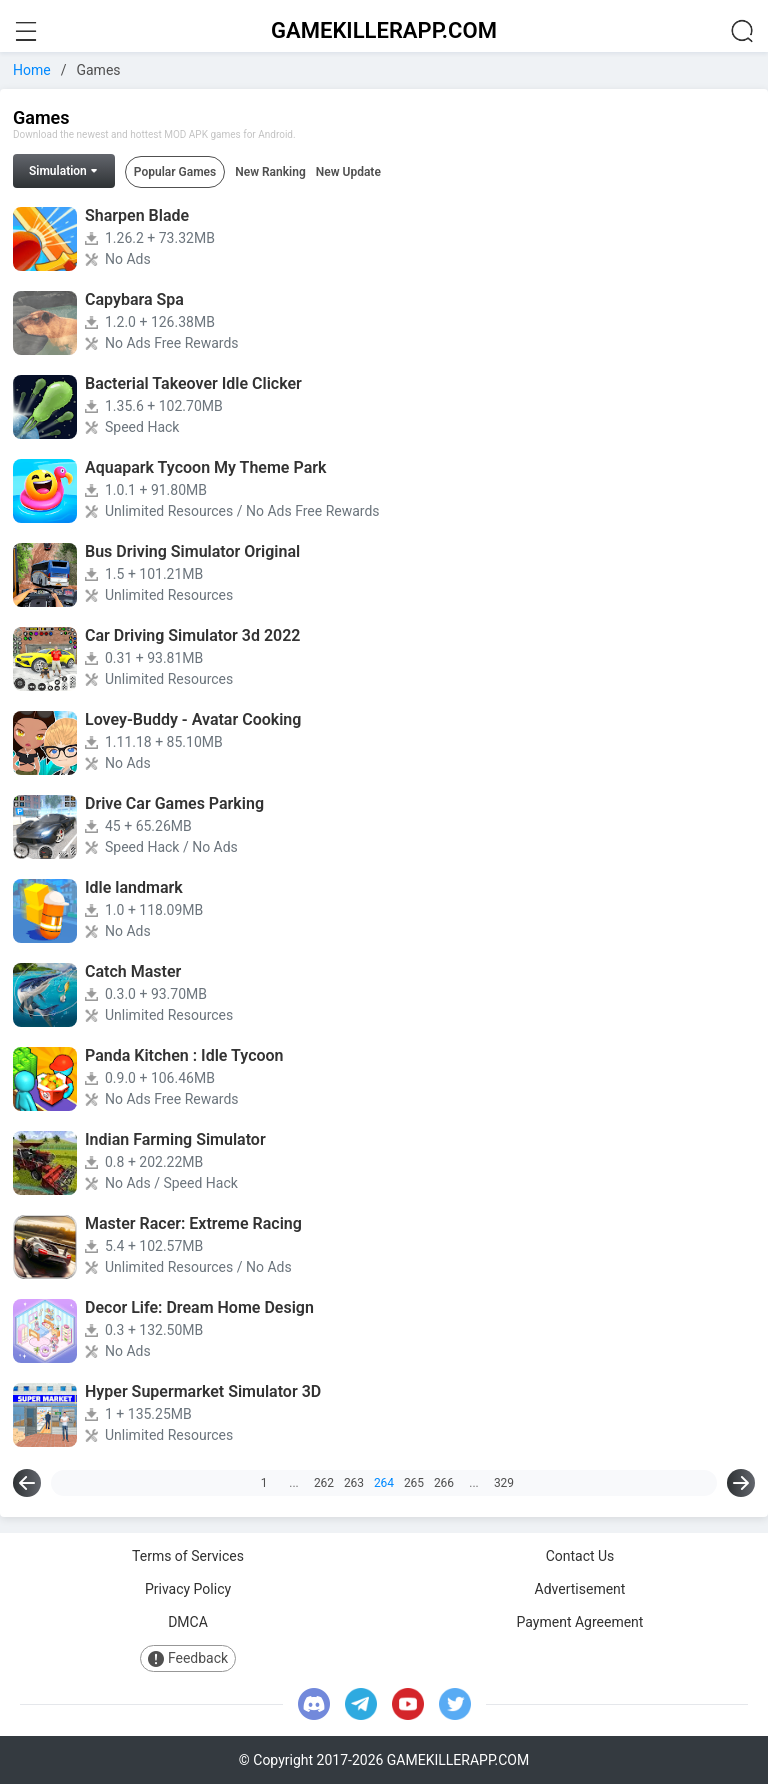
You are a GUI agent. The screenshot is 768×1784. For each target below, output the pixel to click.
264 (384, 1483)
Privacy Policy (188, 1589)
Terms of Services (188, 1556)
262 (324, 1483)
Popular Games (175, 172)
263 (354, 1483)
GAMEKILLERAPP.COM (384, 30)
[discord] (314, 1704)
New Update (348, 172)
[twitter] (455, 1704)
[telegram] (361, 1704)
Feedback (188, 1658)
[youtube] (408, 1704)
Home (32, 70)
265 (414, 1483)
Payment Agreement (580, 1622)
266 (444, 1483)
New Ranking (270, 172)
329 (504, 1483)
